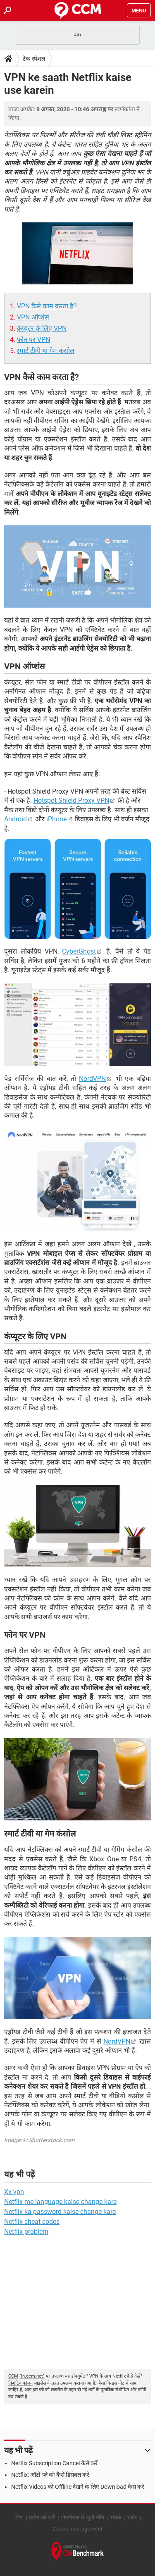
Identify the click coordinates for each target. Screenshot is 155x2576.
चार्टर (132, 2517)
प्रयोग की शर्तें (41, 2517)
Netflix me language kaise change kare (60, 2202)
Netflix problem (26, 2231)
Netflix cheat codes (32, 2221)
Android (15, 819)
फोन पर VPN (33, 339)
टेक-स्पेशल (34, 58)
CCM (13, 2376)
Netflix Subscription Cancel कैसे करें (54, 2463)
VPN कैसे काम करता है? (47, 306)
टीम (19, 2517)
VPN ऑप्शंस (33, 317)
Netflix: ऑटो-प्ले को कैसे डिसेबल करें (50, 2474)
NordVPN (92, 1079)
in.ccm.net (32, 2376)
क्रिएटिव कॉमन (20, 2383)
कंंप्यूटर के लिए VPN (42, 328)
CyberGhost (79, 951)
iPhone (56, 819)
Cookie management (78, 2529)
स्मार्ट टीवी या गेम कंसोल (45, 351)
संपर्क (115, 2517)
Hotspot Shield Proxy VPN (71, 800)
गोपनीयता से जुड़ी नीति (82, 2517)
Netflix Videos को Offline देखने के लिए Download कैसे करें (77, 2486)
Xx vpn (14, 2192)
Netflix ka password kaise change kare (60, 2212)
